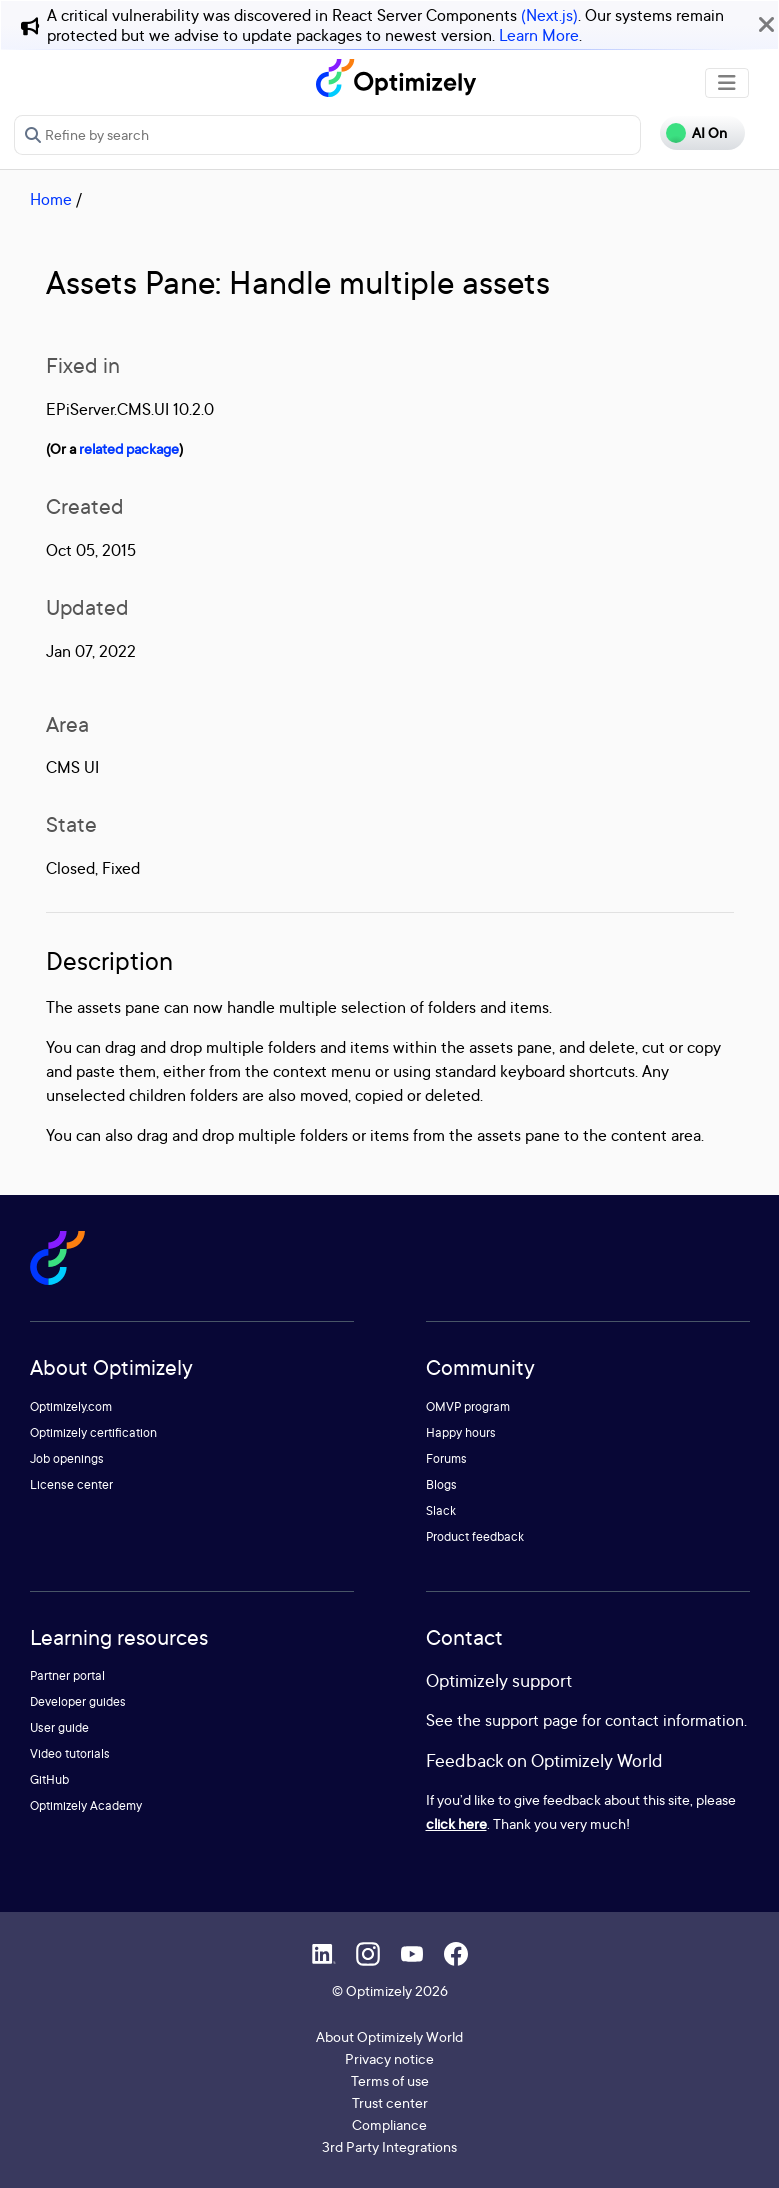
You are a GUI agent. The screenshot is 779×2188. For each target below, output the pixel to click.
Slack (441, 1510)
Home (51, 199)
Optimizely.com (71, 1406)
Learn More (539, 35)
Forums (446, 1458)
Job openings (67, 1458)
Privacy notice (389, 2058)
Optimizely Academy (86, 1805)
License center (71, 1484)
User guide (59, 1727)
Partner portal (67, 1675)
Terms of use (390, 2080)
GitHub (49, 1779)
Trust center (390, 2102)
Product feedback (475, 1536)
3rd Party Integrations (389, 2146)
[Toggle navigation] (727, 83)
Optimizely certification (93, 1432)
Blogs (441, 1484)
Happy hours (461, 1432)
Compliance (389, 2124)
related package (129, 448)
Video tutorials (70, 1753)
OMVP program (468, 1406)
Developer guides (78, 1701)
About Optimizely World (389, 2036)
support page (531, 1720)
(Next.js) (549, 15)
